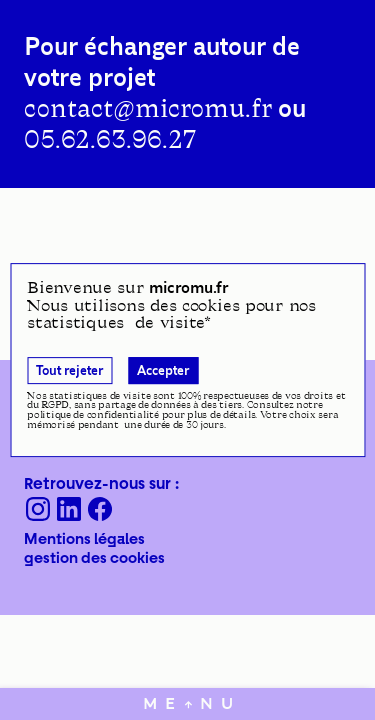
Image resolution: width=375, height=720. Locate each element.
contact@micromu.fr (148, 109)
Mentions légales (84, 538)
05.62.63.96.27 (110, 140)
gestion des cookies (94, 557)
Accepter (163, 370)
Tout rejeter (69, 370)
